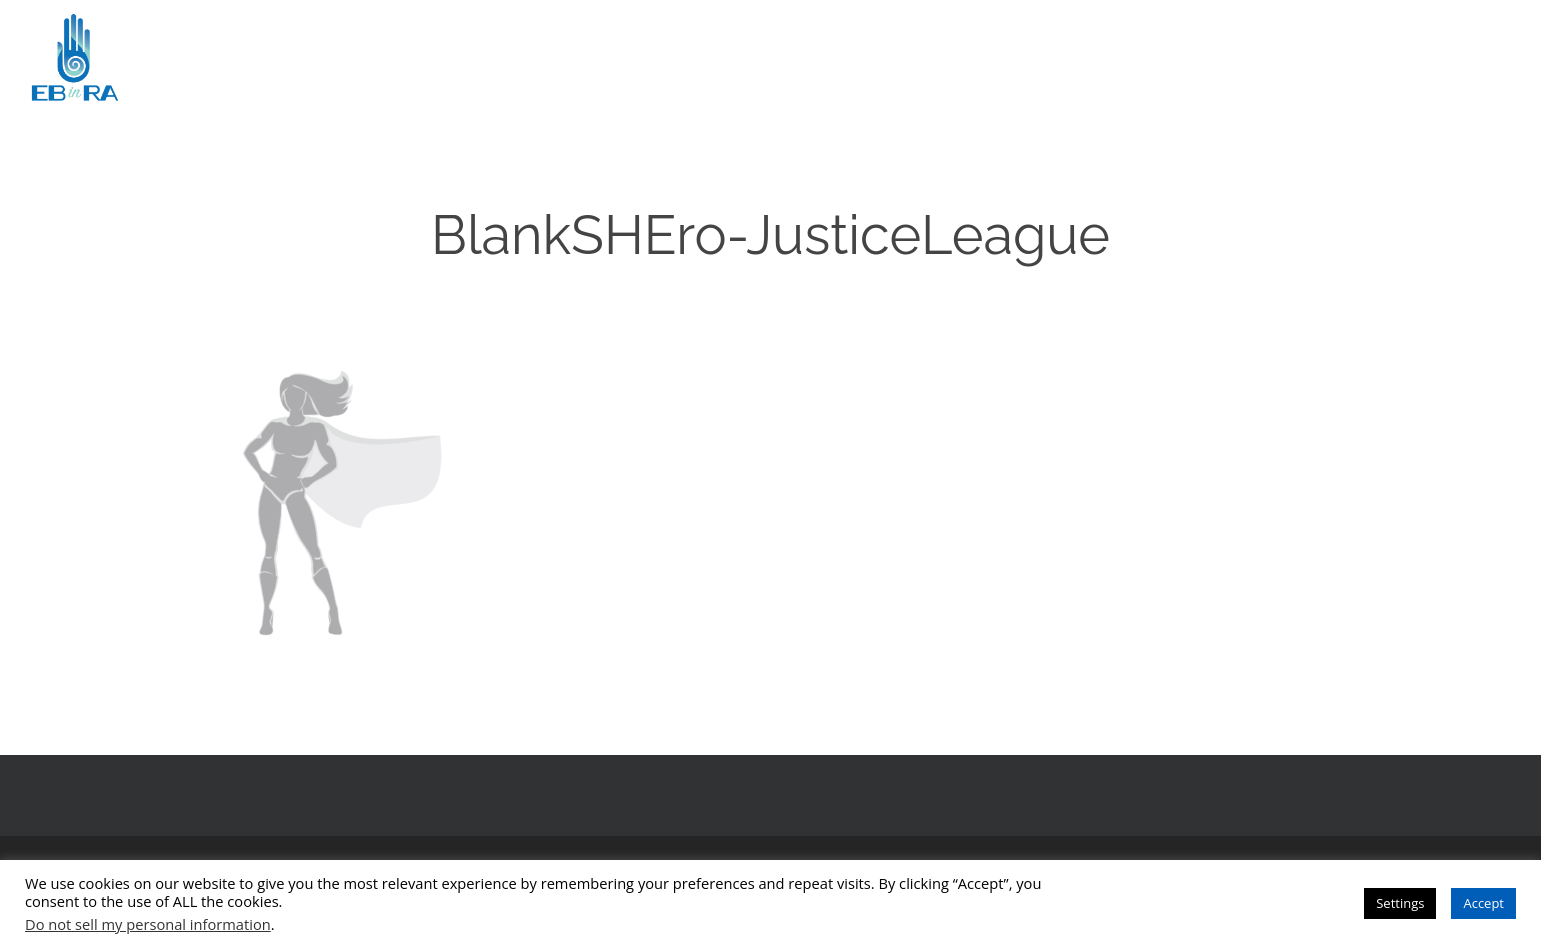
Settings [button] (1400, 903)
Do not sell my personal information (148, 924)
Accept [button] (1483, 903)
